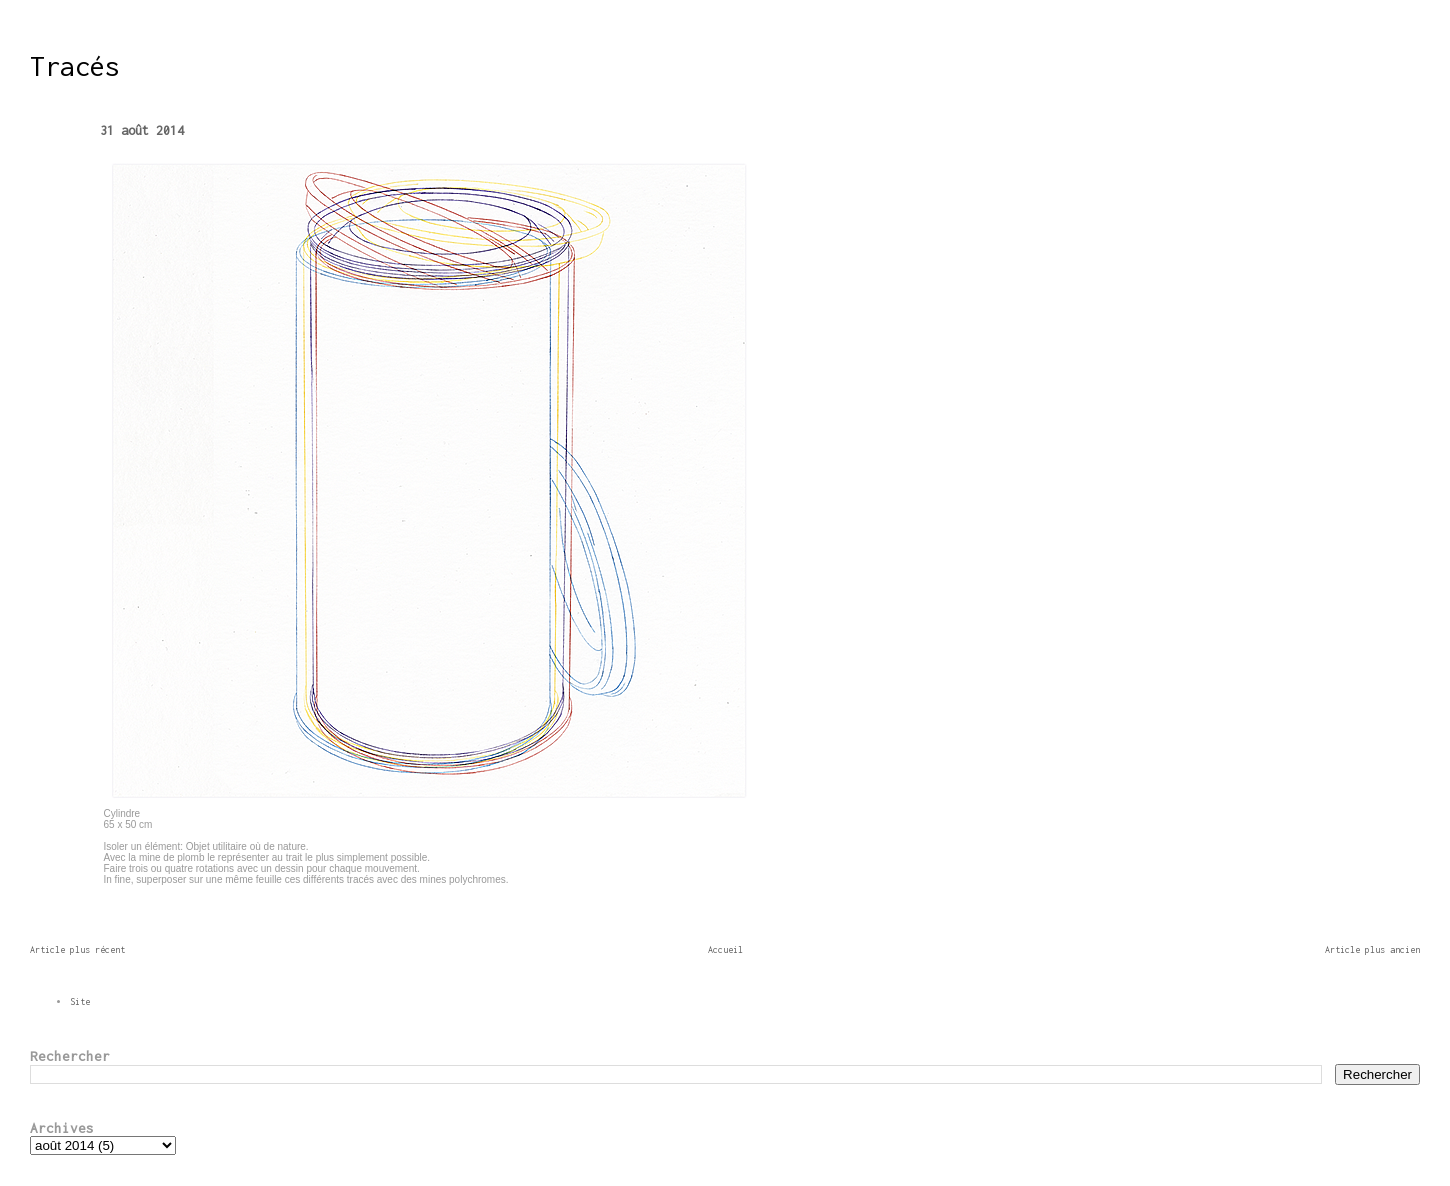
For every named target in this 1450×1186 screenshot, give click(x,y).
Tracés (75, 66)
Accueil (725, 949)
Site (80, 1001)
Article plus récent (77, 949)
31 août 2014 (142, 130)
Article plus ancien (1372, 949)
